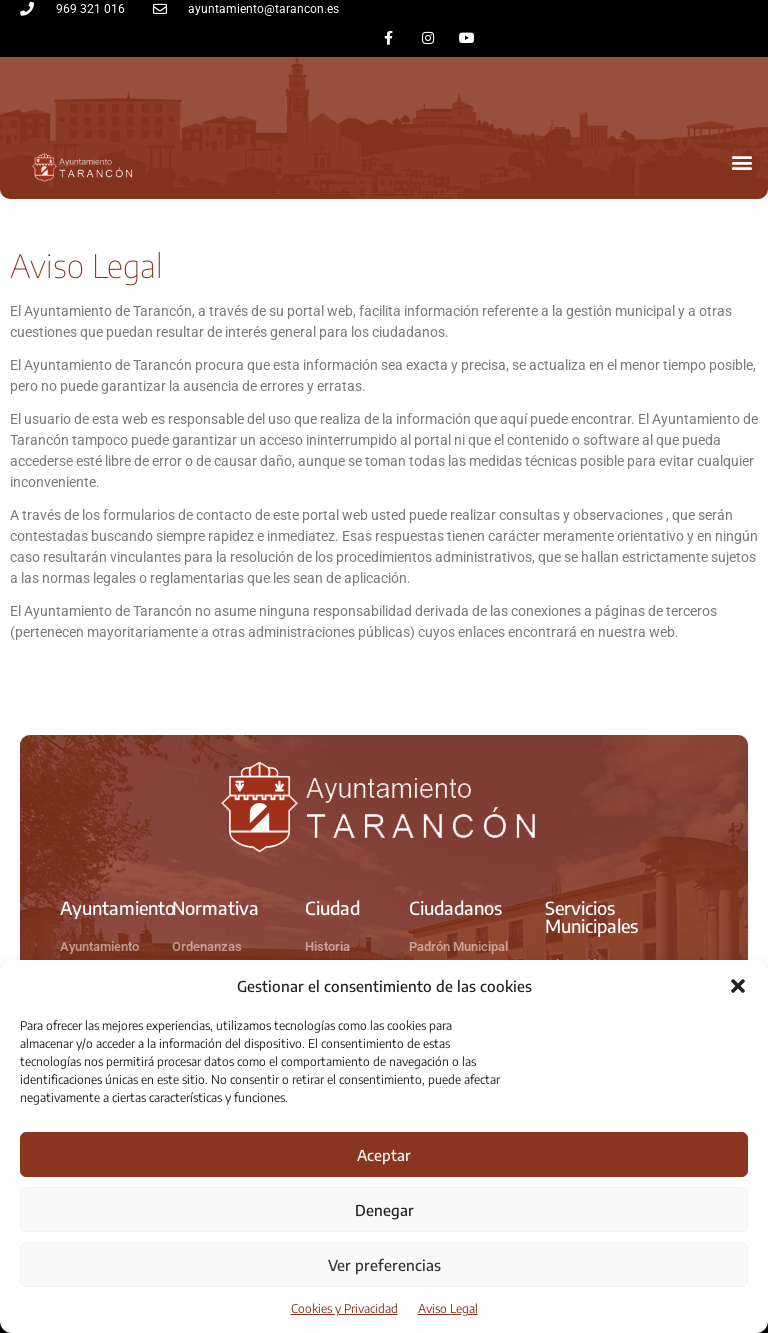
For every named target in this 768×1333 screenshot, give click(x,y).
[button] (738, 986)
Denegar (384, 1210)
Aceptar (384, 1155)
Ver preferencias (384, 1265)
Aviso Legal (448, 1308)
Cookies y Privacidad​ (344, 1308)
